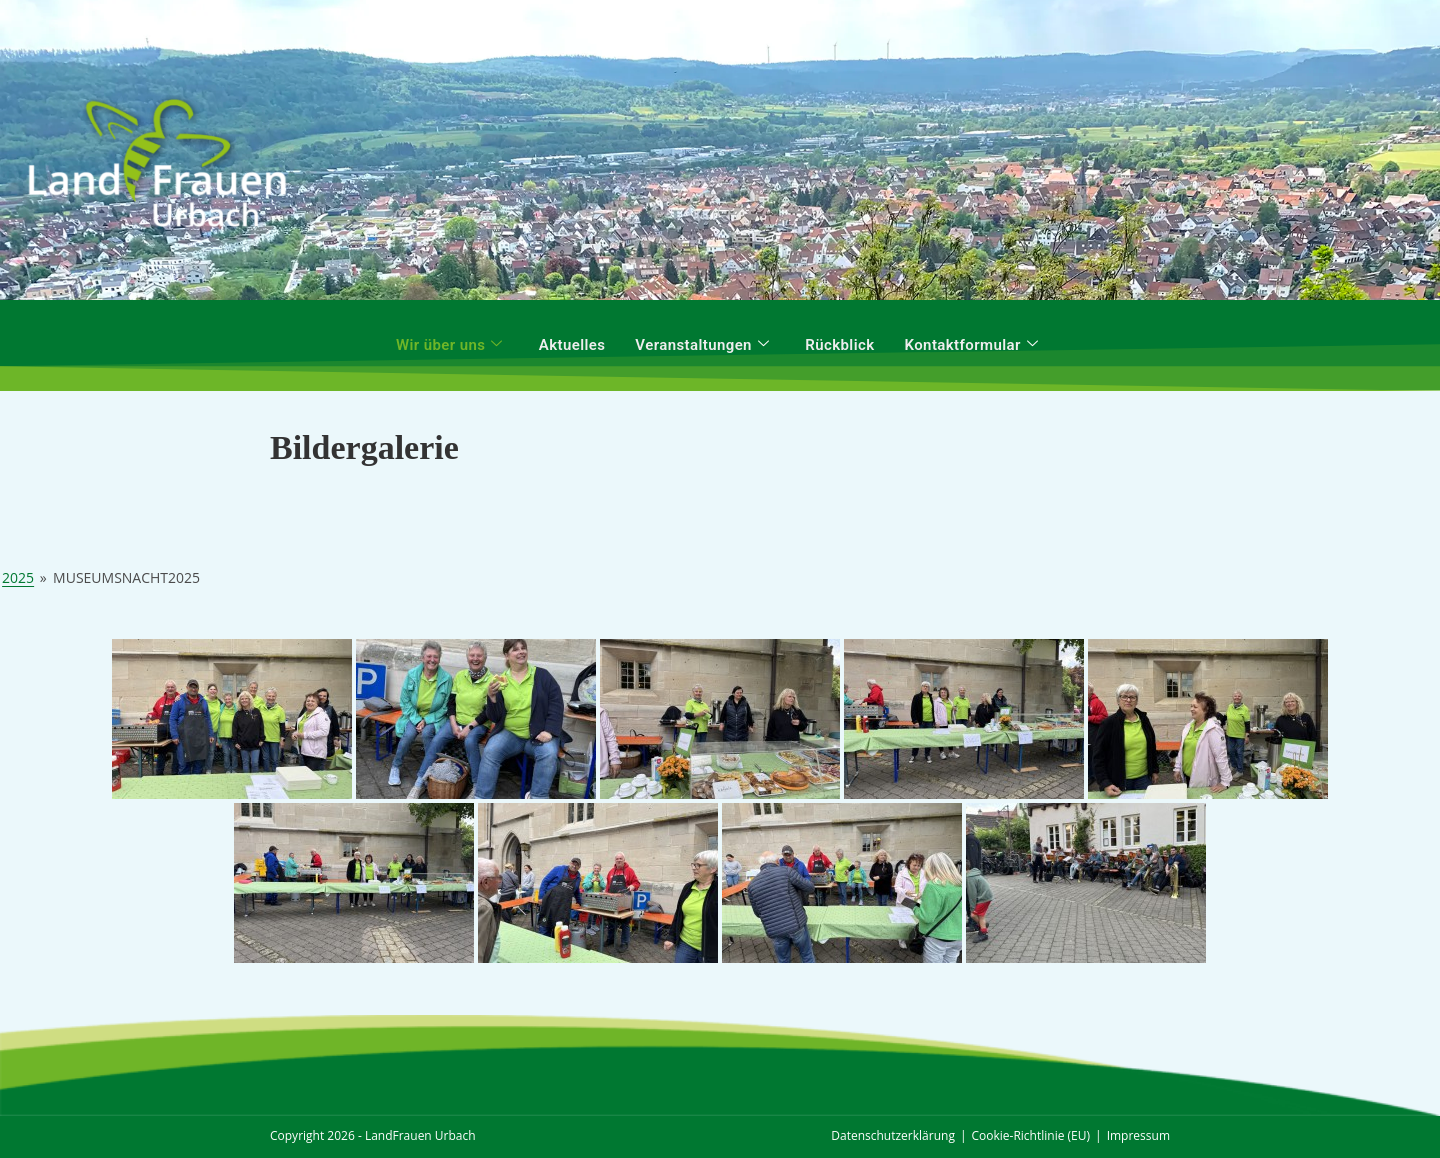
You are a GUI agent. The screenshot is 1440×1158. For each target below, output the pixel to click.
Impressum (1138, 1135)
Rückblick (839, 345)
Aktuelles (572, 345)
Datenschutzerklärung (893, 1135)
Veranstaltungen (702, 345)
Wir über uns (449, 345)
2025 (18, 577)
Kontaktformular (972, 345)
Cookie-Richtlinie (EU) (1031, 1135)
